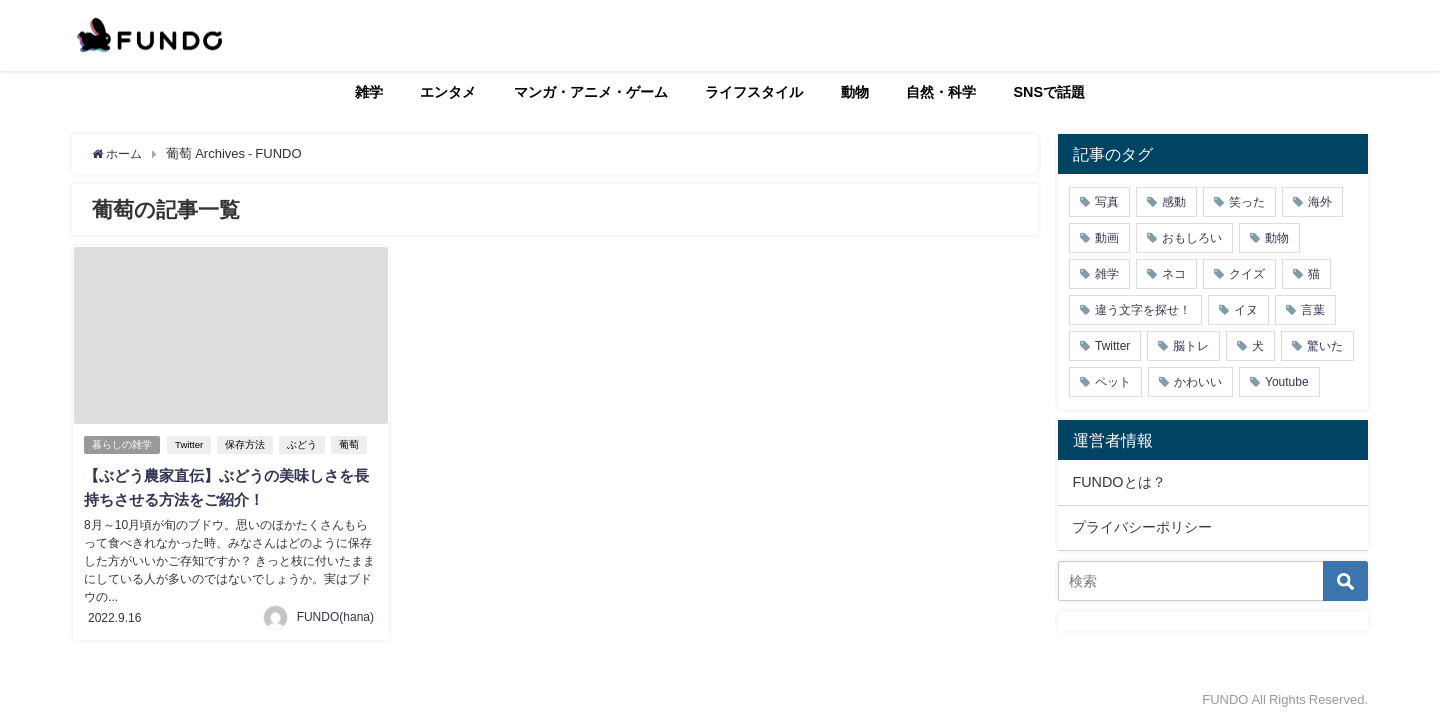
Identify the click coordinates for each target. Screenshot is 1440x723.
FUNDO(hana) (335, 616)
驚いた (1325, 346)
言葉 (1313, 310)
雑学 (369, 92)
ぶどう (305, 444)
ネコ (1174, 274)
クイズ (1247, 274)
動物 (855, 92)
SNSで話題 (1050, 92)
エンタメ (448, 92)
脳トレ (1191, 346)
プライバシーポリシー (1142, 527)
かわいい (1198, 382)
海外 (1320, 202)
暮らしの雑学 (123, 444)
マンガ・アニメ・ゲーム (591, 92)
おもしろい (1192, 238)
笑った (1247, 202)
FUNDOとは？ (1118, 482)
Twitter (192, 444)
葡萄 (352, 444)
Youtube (1287, 382)
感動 (1174, 202)
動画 (1107, 238)
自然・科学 (941, 92)
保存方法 (248, 444)
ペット (1113, 382)
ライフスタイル (754, 92)
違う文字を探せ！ (1143, 310)
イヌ (1246, 310)
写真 (1107, 202)
